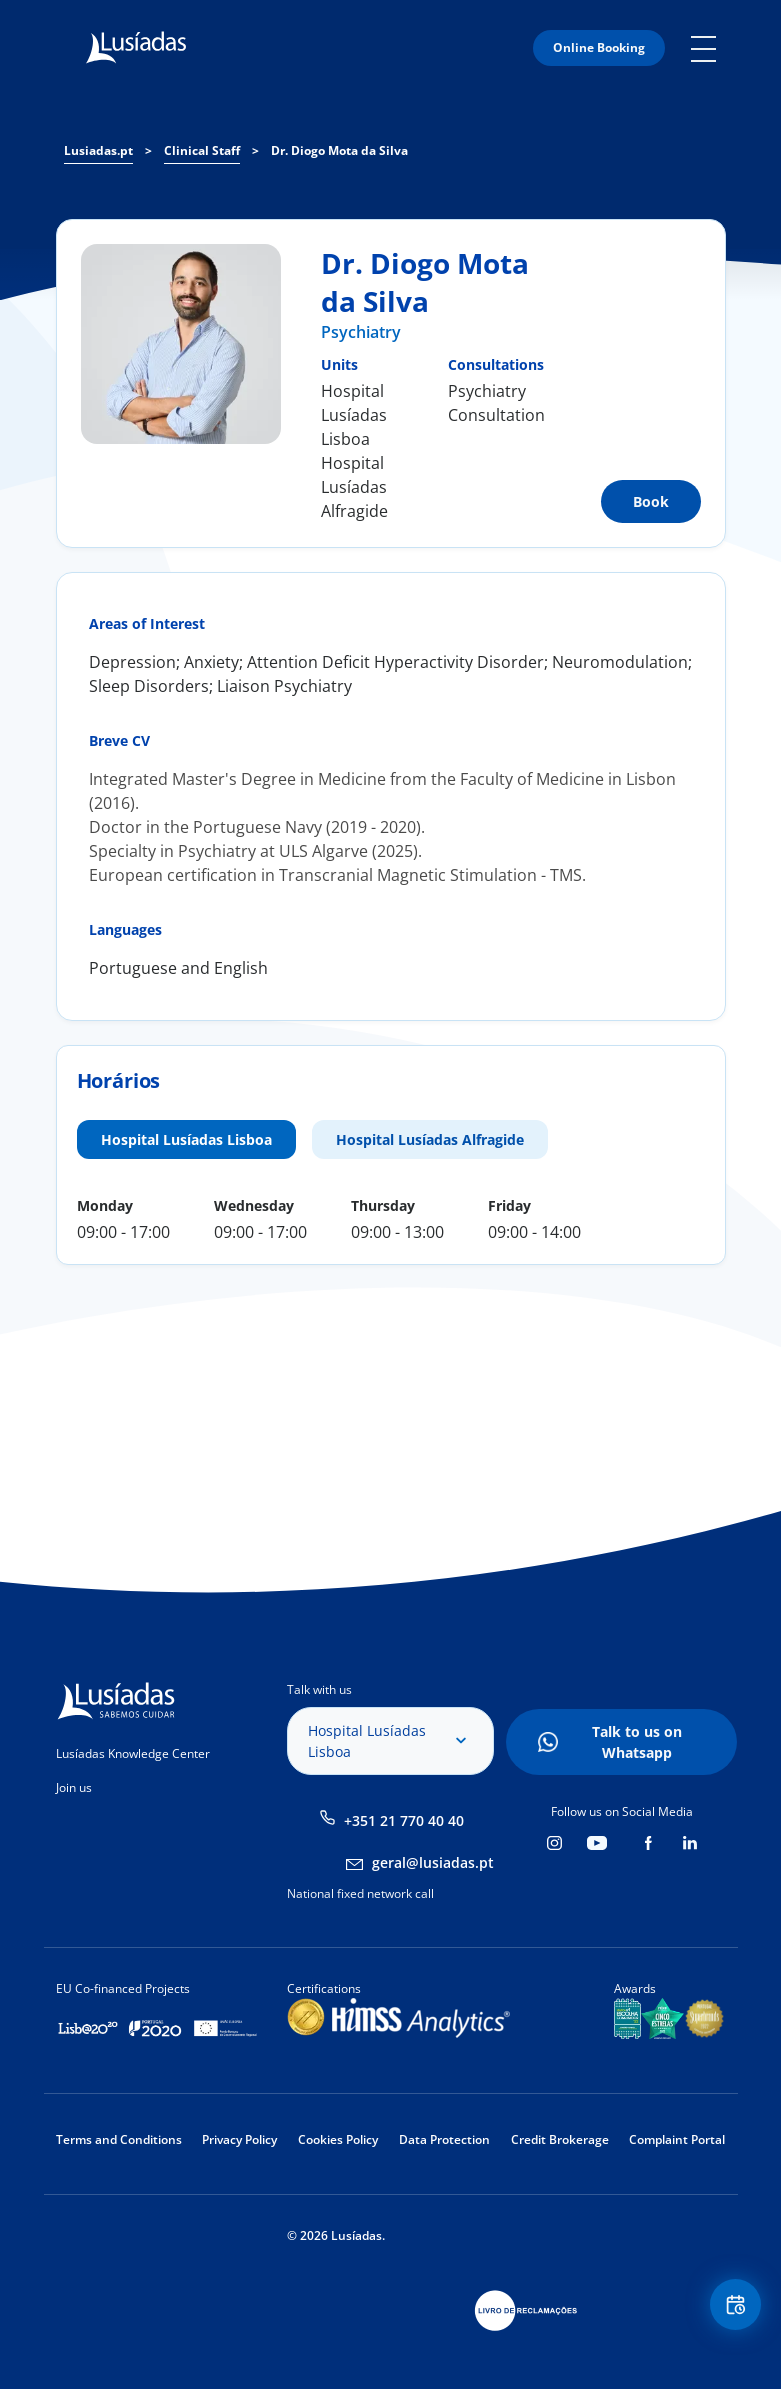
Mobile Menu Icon (708, 48)
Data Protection (444, 2139)
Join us (74, 1787)
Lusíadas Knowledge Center (133, 1753)
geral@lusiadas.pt (433, 1862)
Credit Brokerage (560, 2139)
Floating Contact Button (731, 2309)
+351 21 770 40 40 (404, 1820)
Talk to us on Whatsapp (637, 1742)
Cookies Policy (338, 2139)
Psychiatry (361, 332)
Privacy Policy (239, 2139)
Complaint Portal (677, 2139)
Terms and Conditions (119, 2139)
